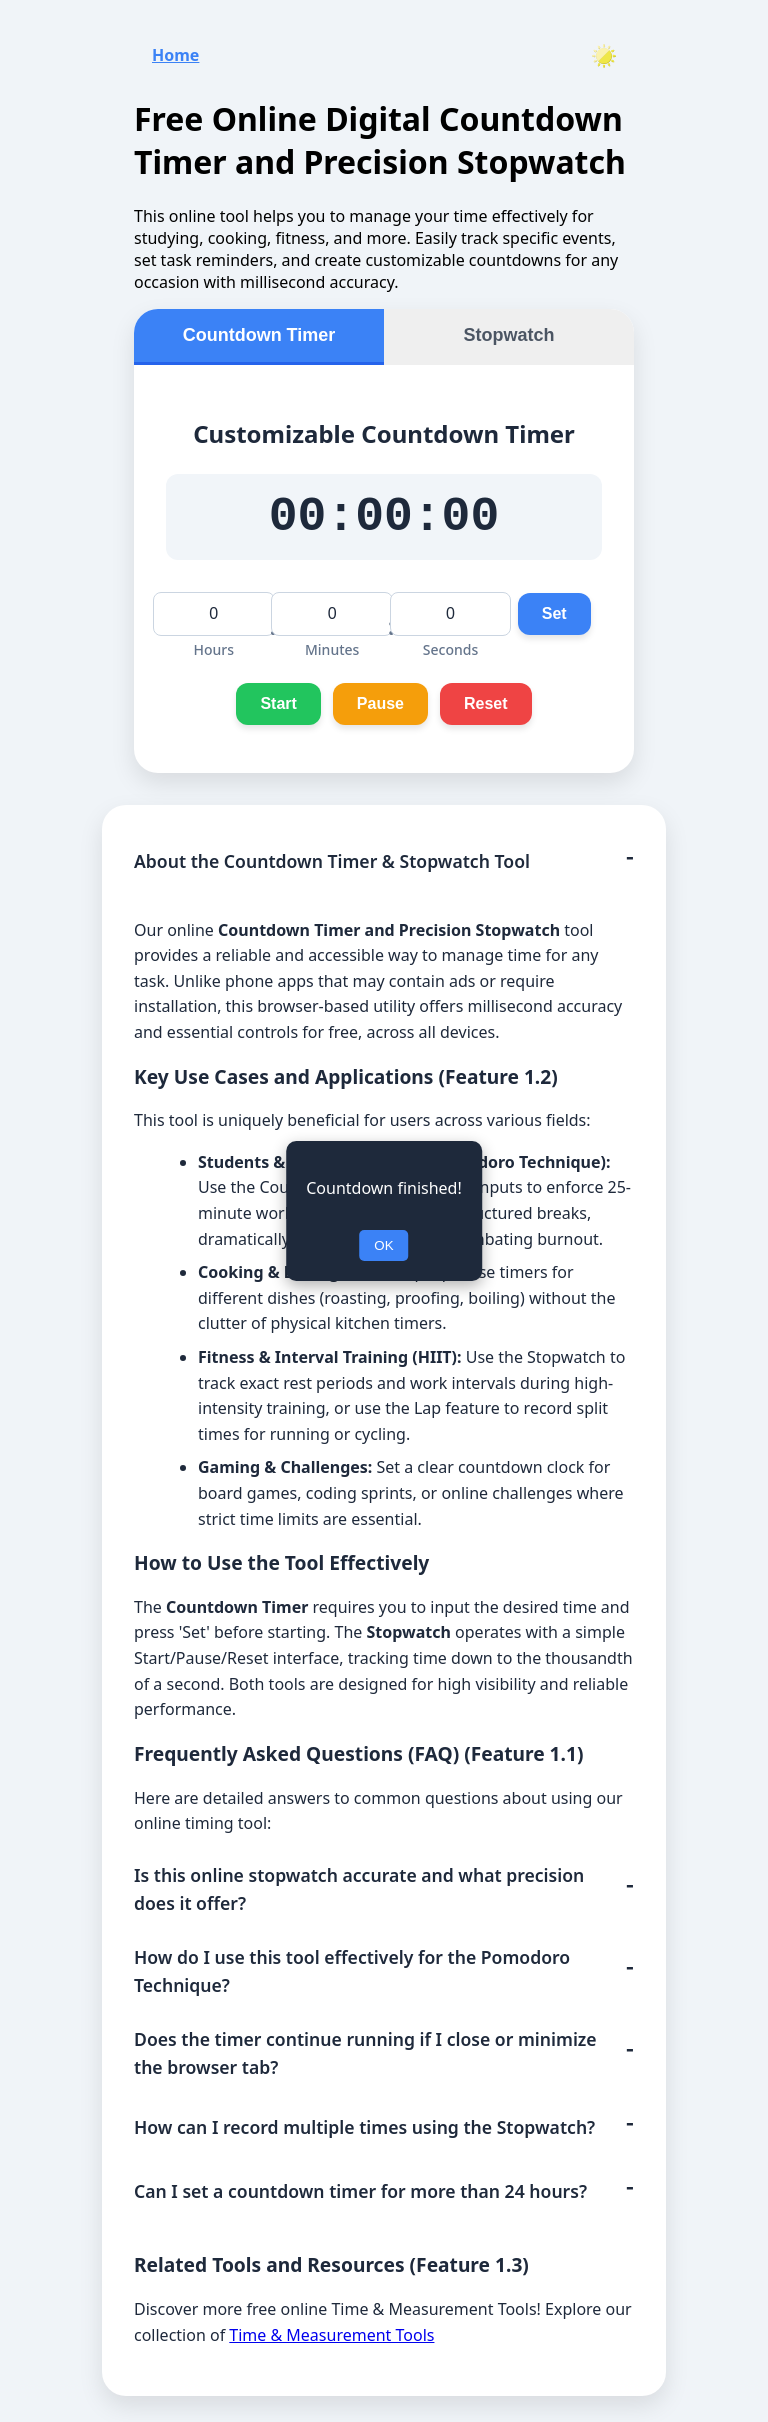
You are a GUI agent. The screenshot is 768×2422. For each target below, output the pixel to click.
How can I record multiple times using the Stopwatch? (364, 2132)
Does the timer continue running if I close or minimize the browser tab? (365, 2059)
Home (175, 49)
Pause (380, 708)
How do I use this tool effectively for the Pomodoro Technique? (352, 1977)
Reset (486, 708)
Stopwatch (508, 329)
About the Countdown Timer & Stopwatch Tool (332, 867)
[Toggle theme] (604, 50)
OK (383, 1245)
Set (554, 618)
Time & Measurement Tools (331, 2340)
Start (278, 708)
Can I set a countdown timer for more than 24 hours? (360, 2197)
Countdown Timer (259, 329)
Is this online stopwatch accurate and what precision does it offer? (359, 1894)
